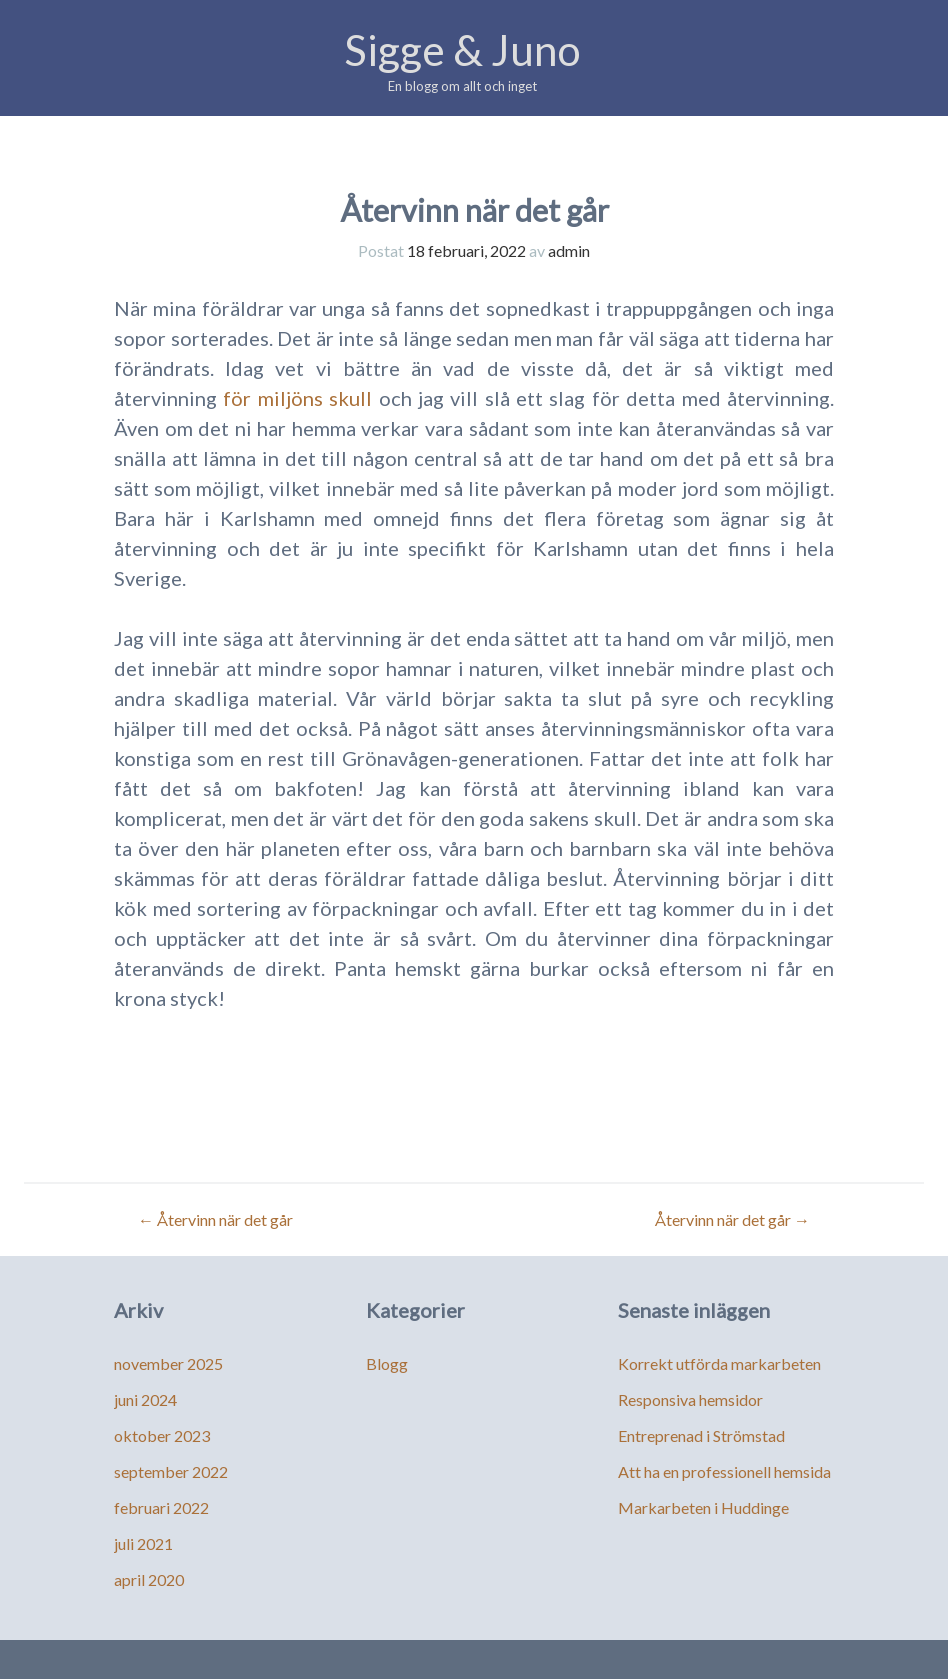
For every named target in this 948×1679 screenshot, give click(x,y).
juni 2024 (145, 1399)
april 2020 (149, 1579)
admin (569, 250)
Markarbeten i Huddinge (703, 1507)
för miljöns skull (297, 398)
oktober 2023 (162, 1435)
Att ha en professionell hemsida (724, 1471)
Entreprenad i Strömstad (701, 1435)
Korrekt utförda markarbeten (719, 1363)
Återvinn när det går (215, 1219)
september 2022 (171, 1471)
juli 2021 (143, 1543)
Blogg (387, 1363)
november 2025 (168, 1363)
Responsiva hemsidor (690, 1399)
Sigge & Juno (462, 50)
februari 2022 (161, 1507)
